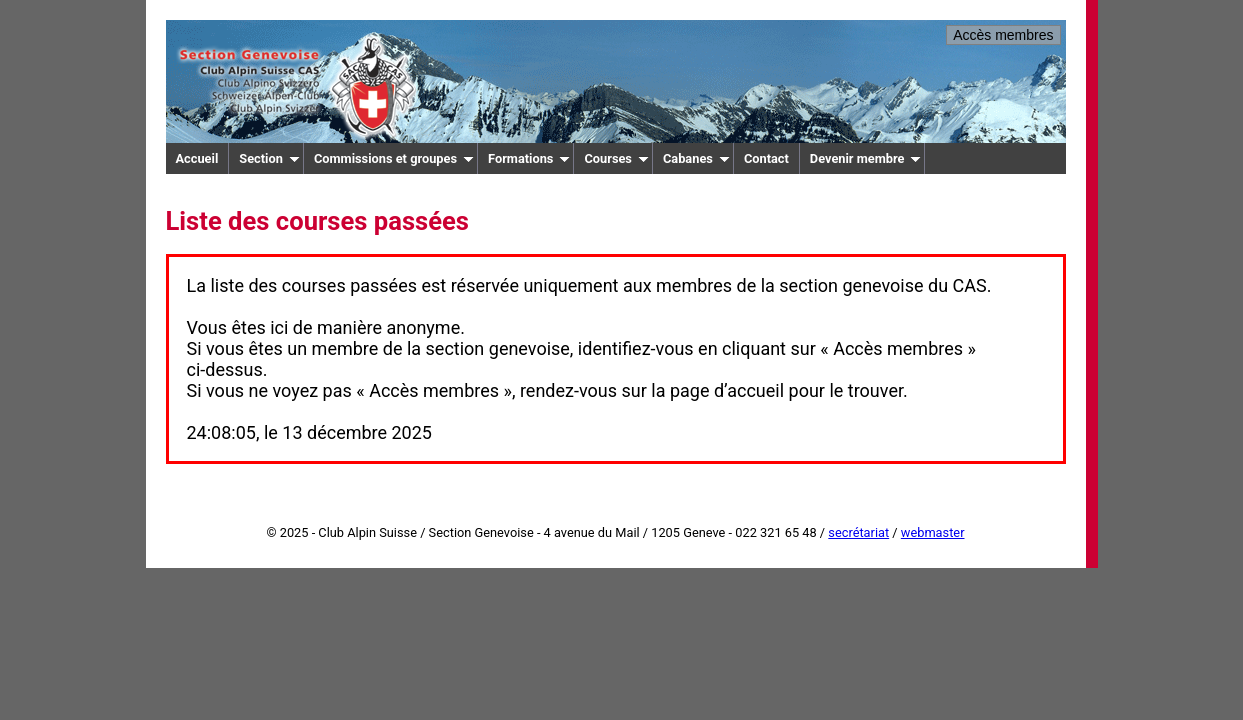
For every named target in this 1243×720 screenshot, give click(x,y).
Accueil (197, 158)
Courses (616, 158)
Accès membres (1003, 35)
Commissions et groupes (394, 158)
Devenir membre (866, 158)
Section (269, 158)
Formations (529, 158)
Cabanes (696, 158)
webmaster (933, 532)
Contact (766, 158)
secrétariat (858, 532)
